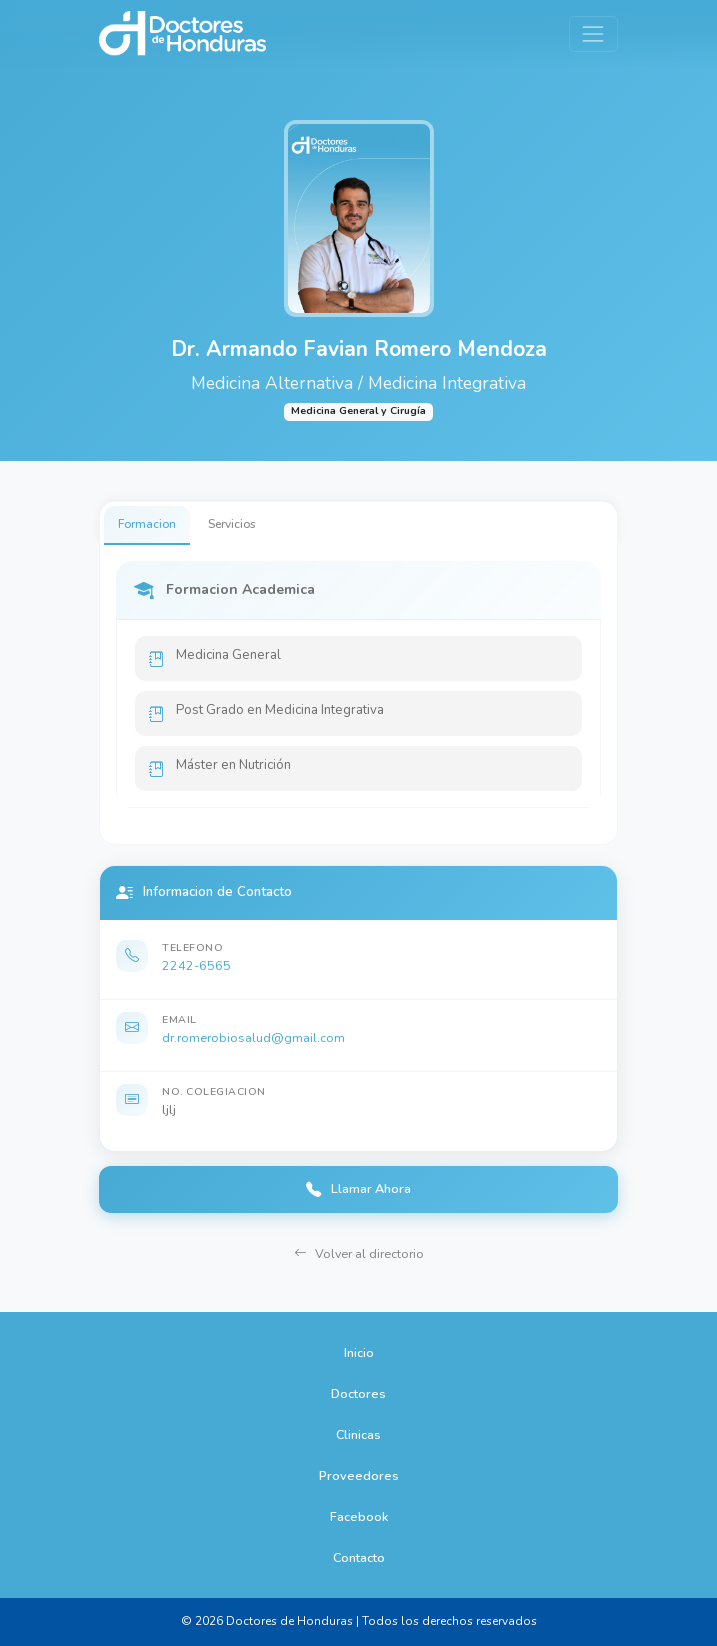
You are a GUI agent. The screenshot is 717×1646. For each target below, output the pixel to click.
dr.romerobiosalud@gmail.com (253, 1037)
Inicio (359, 1352)
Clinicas (358, 1434)
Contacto (359, 1557)
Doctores (358, 1393)
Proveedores (359, 1475)
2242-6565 (196, 965)
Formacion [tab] (147, 524)
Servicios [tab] (232, 524)
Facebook (359, 1516)
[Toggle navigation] (593, 33)
